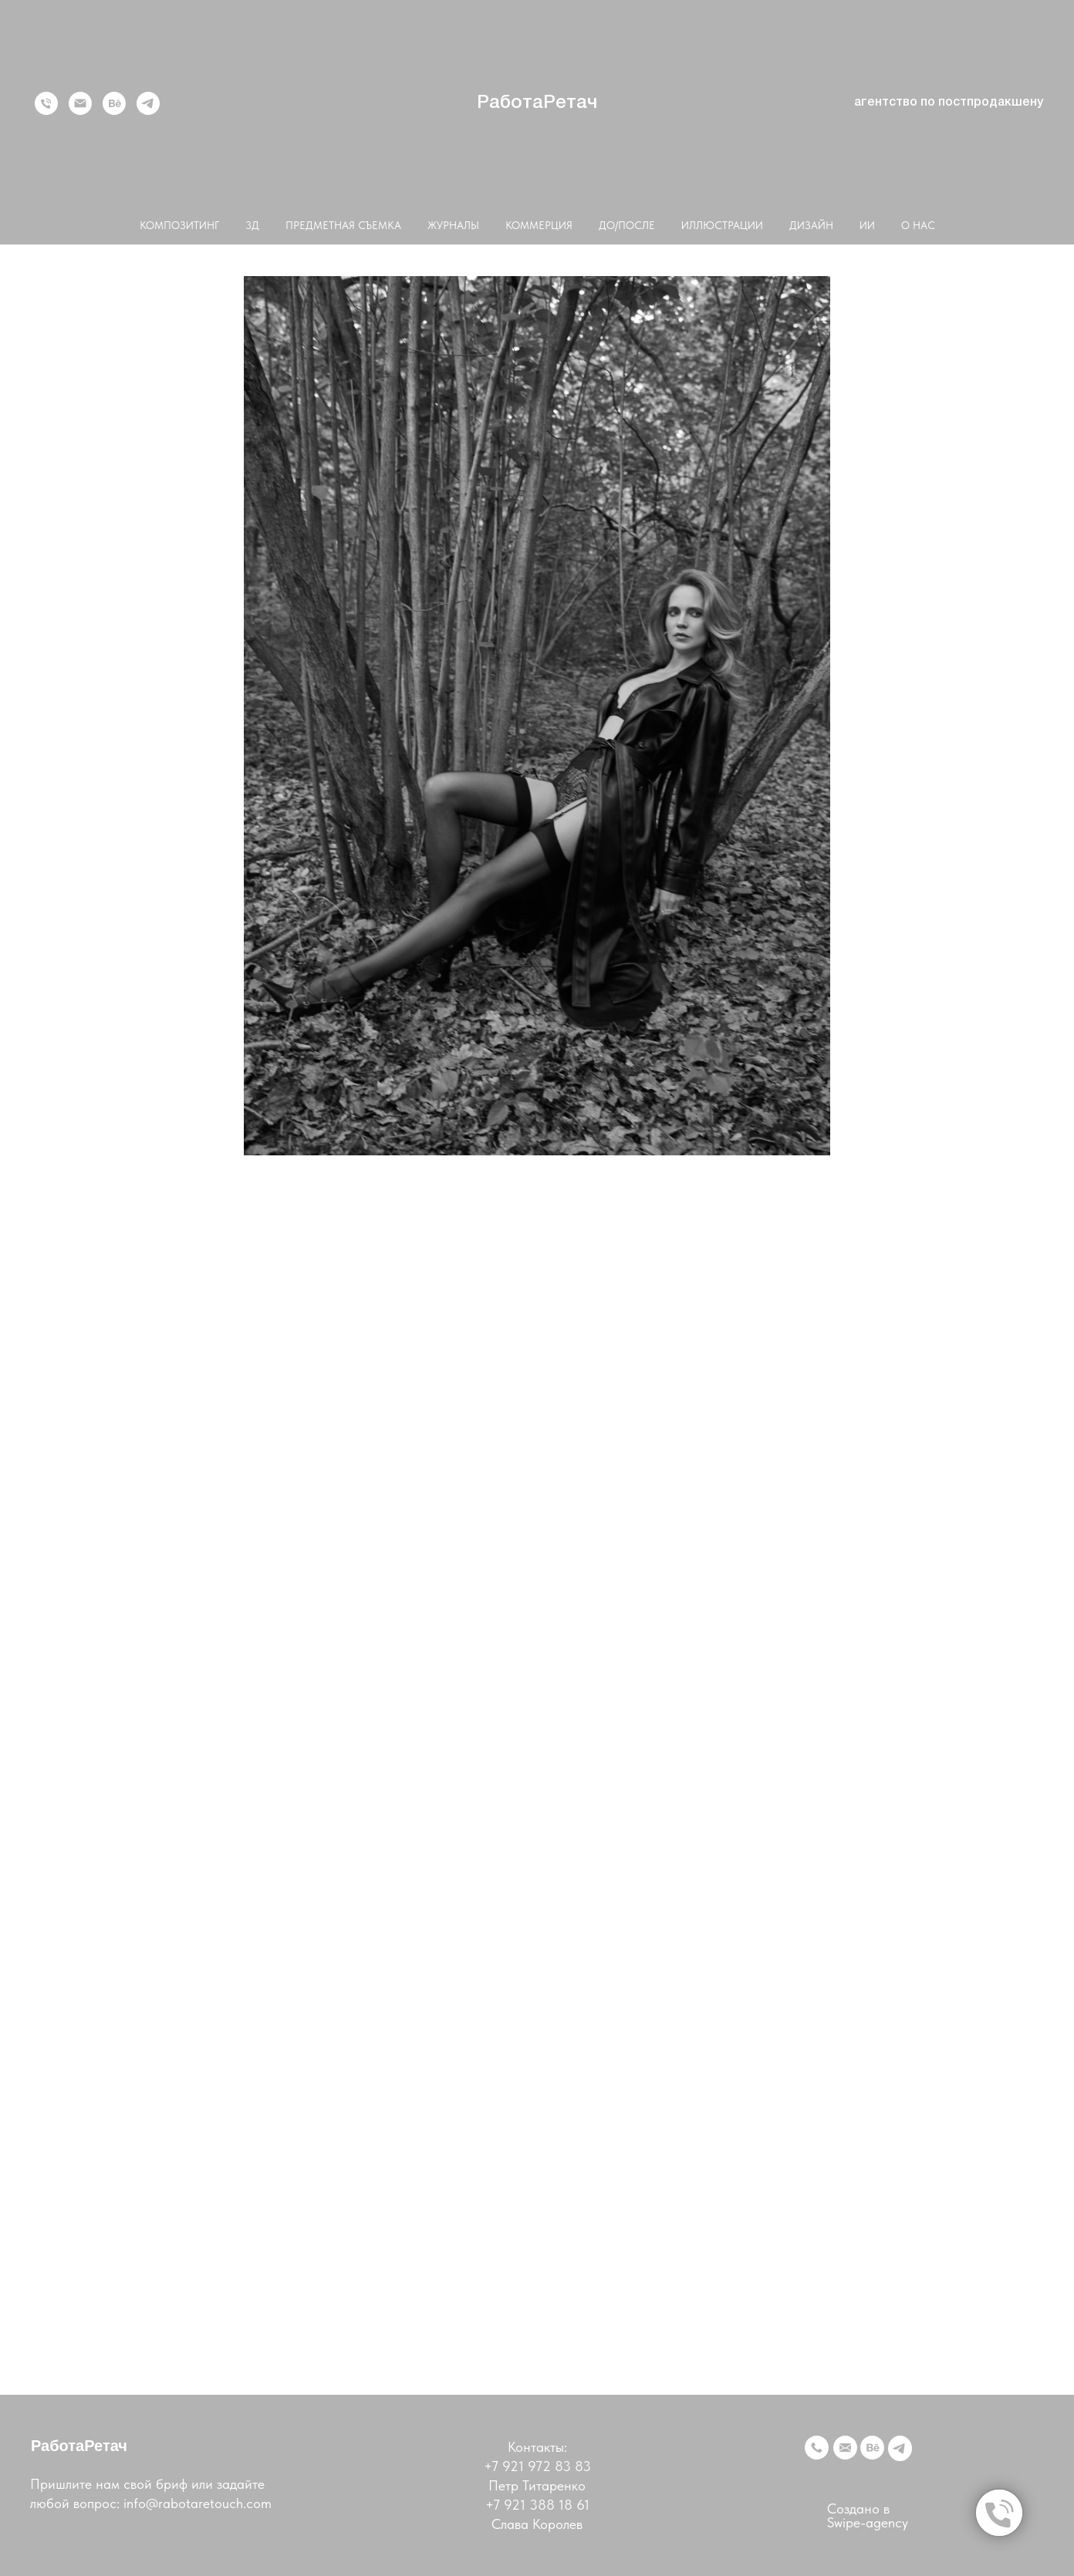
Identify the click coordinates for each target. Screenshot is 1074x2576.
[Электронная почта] (80, 103)
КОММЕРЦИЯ (538, 225)
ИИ (867, 225)
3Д (252, 225)
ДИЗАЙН (811, 225)
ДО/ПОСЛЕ (627, 225)
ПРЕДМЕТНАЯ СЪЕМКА (343, 225)
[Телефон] (46, 103)
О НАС (918, 225)
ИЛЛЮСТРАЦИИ (722, 225)
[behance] (114, 103)
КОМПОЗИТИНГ (179, 225)
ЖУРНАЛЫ (453, 225)
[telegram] (148, 103)
